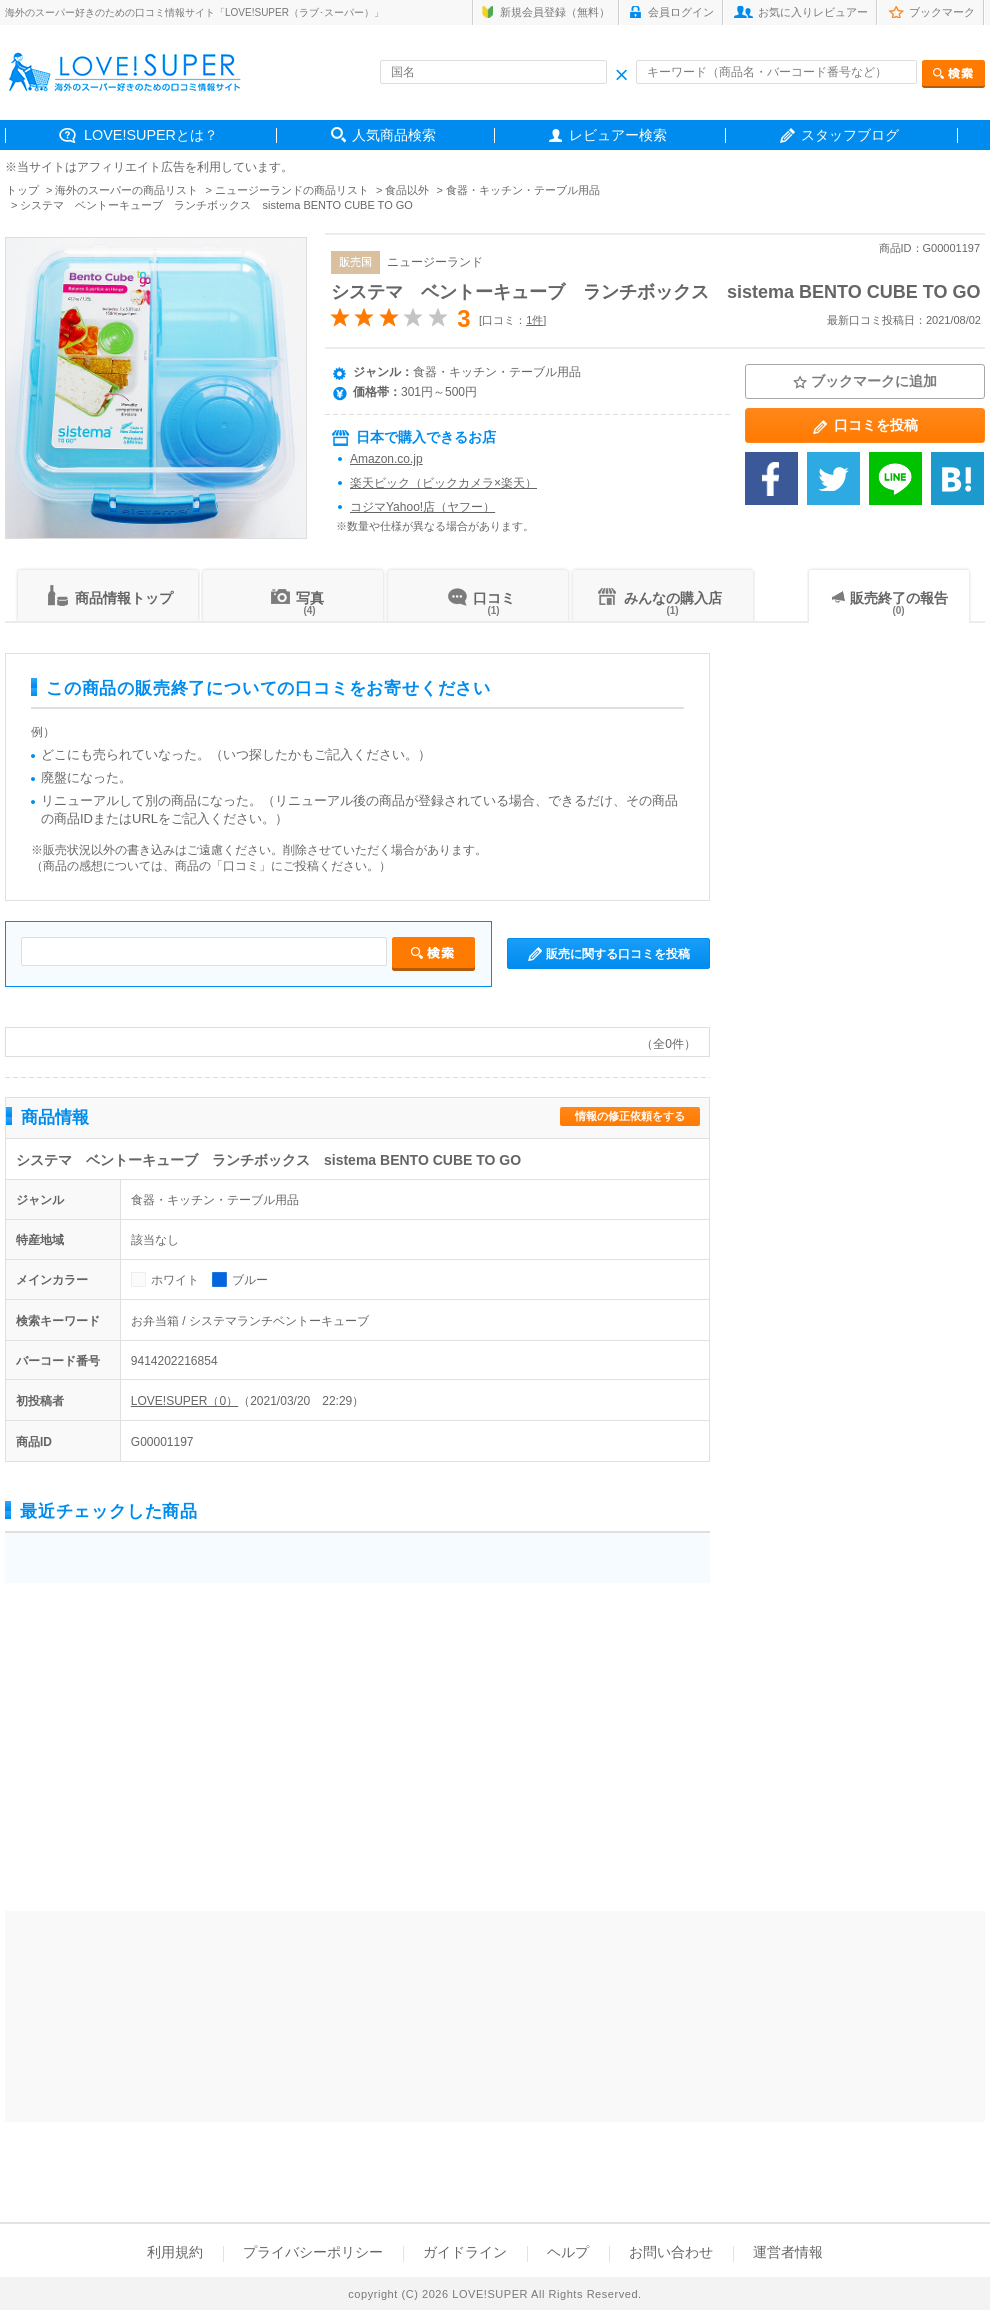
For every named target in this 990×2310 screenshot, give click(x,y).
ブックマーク (942, 12)
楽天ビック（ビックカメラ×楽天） (443, 483)
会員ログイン (681, 12)
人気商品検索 (394, 135)
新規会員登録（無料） (555, 12)
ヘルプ (568, 2252)
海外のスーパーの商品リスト (126, 190)
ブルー (250, 1280)
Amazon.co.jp (386, 459)
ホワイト (175, 1280)
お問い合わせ (671, 2252)
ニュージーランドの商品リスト (292, 190)
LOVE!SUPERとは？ (151, 135)
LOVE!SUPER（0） (184, 1401)
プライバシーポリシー (313, 2252)
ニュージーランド (435, 262)
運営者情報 (788, 2252)
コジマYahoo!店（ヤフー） (422, 507)
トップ (22, 190)
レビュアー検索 (618, 135)
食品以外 (407, 190)
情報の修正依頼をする (630, 1116)
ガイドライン (465, 2252)
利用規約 (175, 2252)
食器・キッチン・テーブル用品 (523, 190)
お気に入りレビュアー (813, 12)
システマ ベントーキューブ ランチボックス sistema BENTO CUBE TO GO (655, 292)
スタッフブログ (850, 135)
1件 (534, 320)
